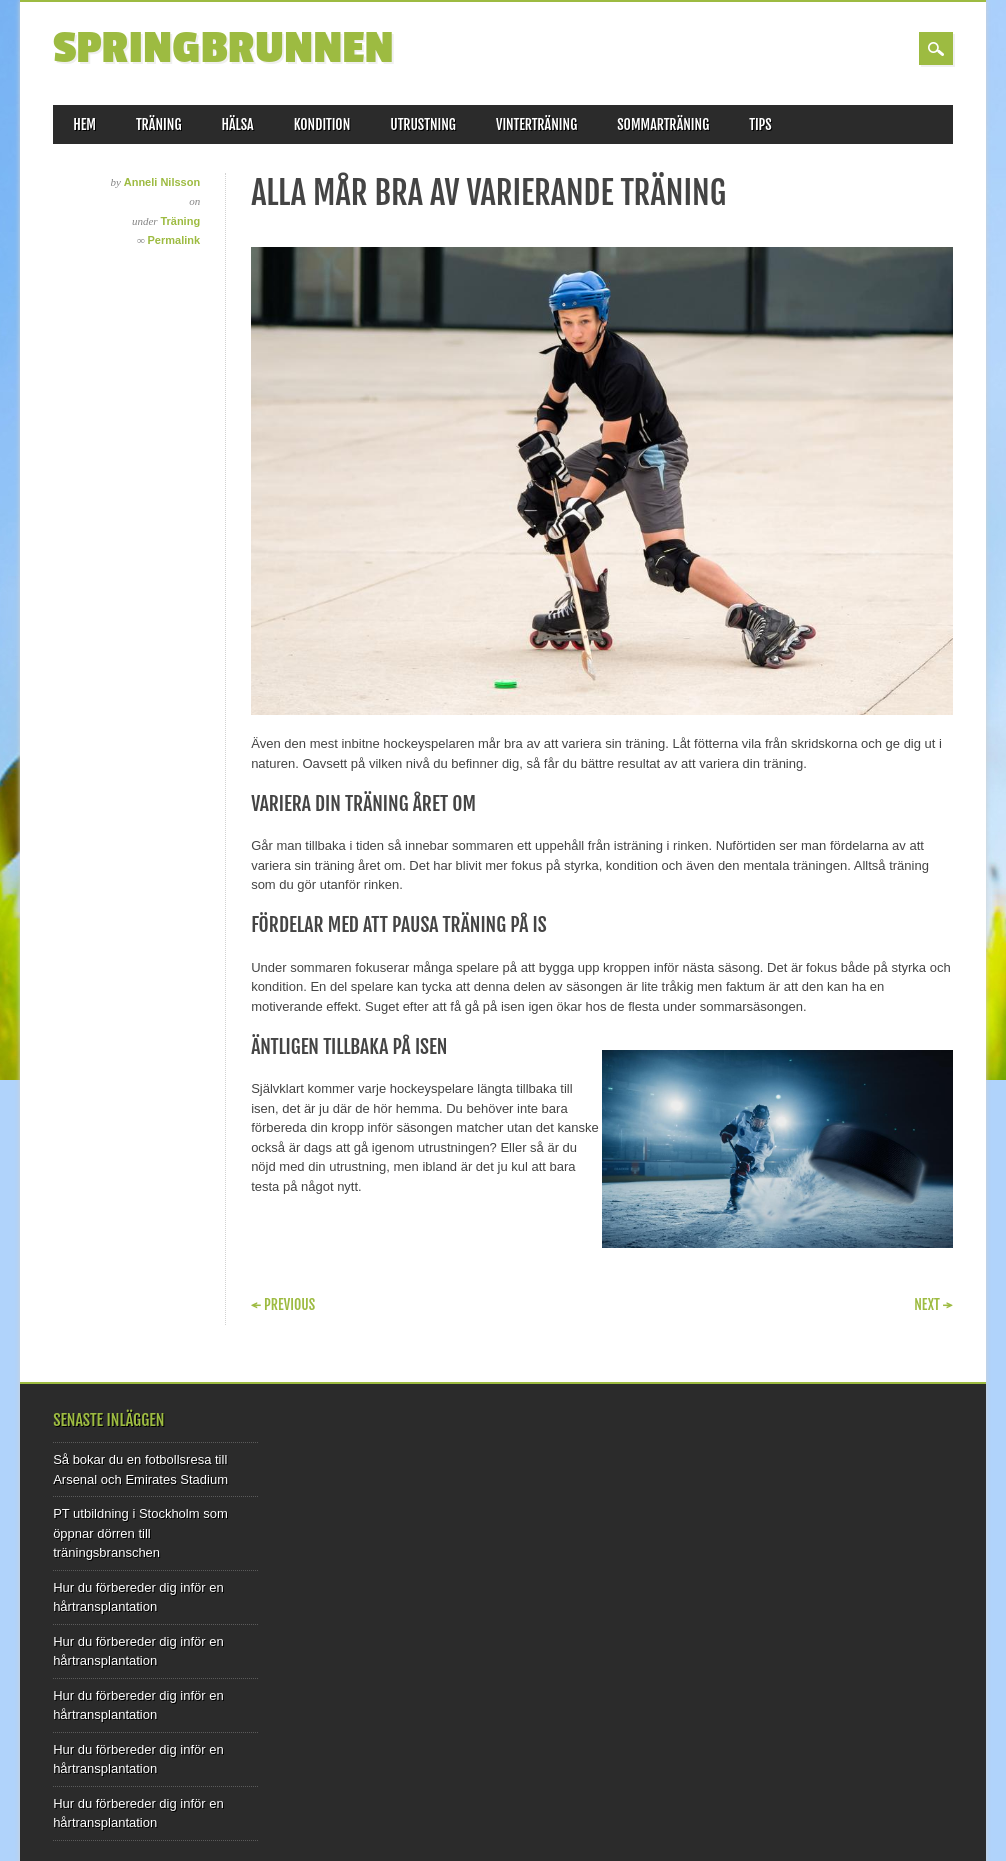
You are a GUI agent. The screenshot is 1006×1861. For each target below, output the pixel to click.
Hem (84, 124)
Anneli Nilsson (162, 182)
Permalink (174, 240)
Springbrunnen (223, 48)
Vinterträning (536, 124)
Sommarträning (663, 124)
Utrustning (423, 124)
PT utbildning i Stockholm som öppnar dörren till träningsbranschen (140, 1533)
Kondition (322, 124)
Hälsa (237, 124)
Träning (159, 124)
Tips (760, 124)
